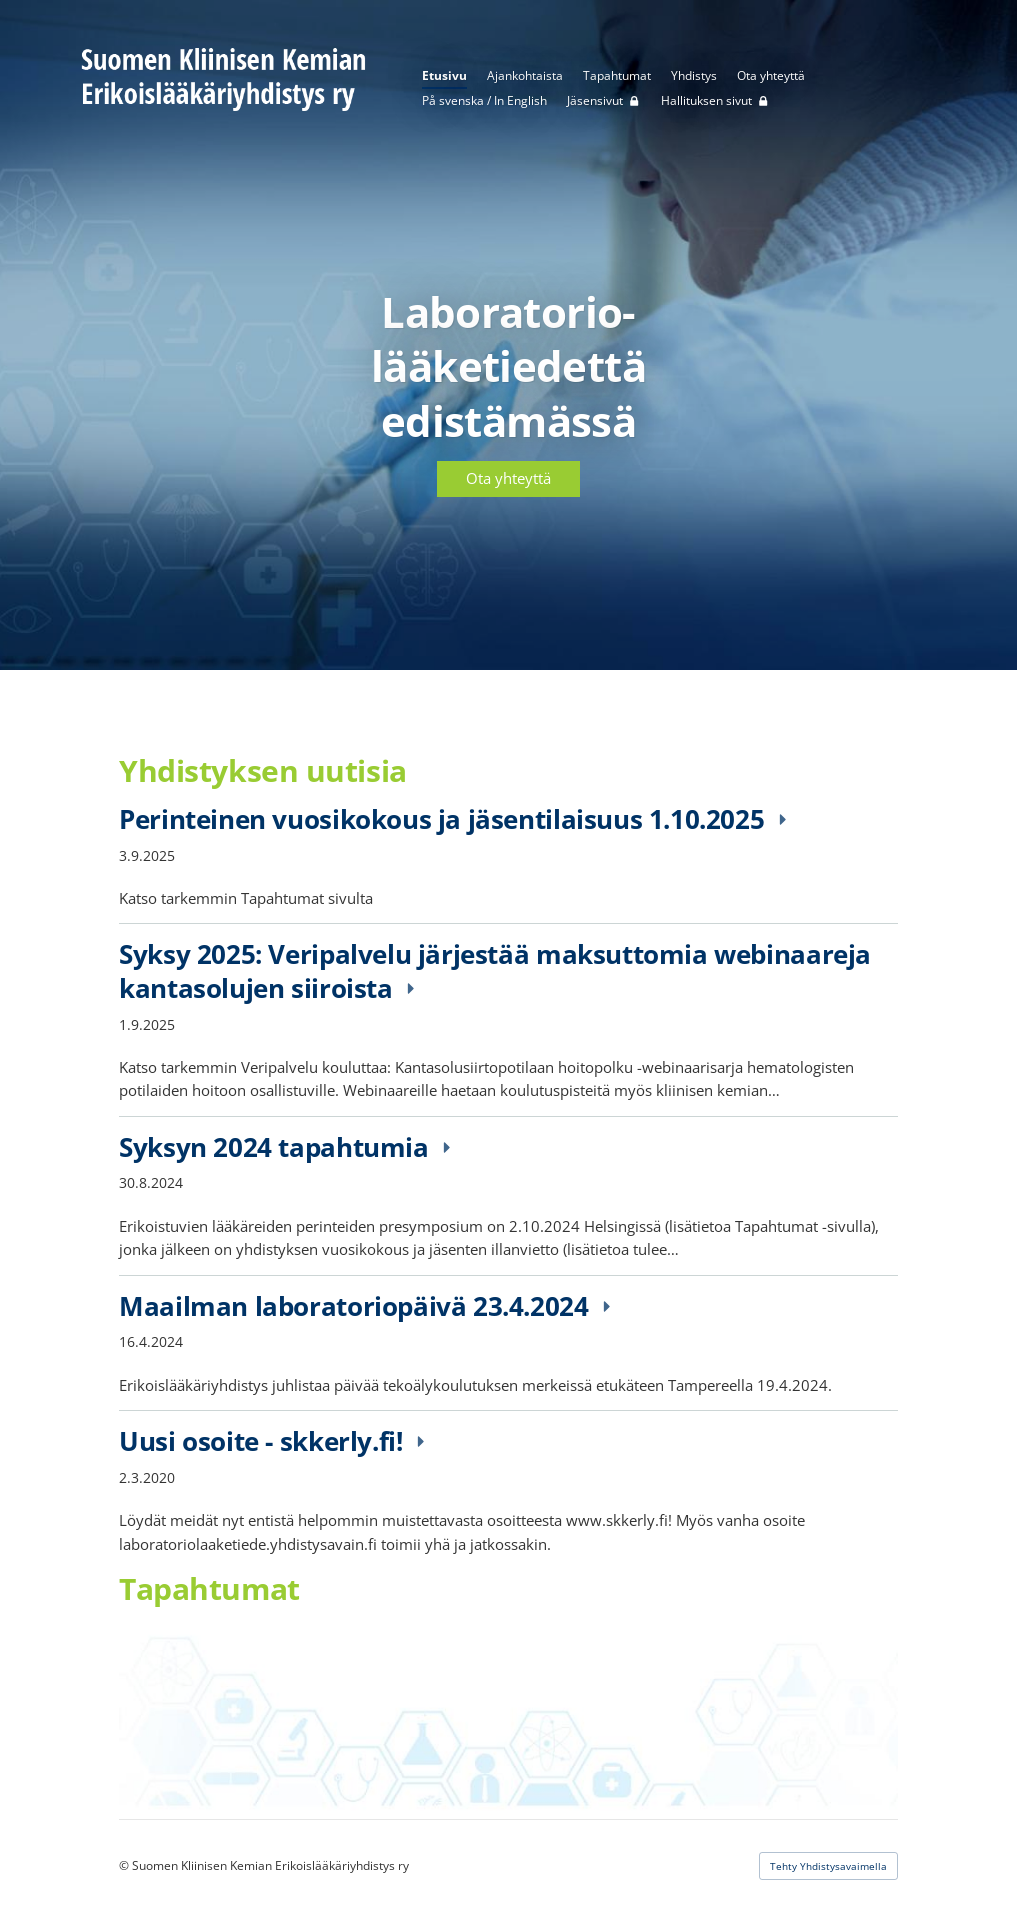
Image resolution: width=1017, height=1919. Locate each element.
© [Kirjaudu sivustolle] (125, 1865)
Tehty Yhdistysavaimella (828, 1866)
